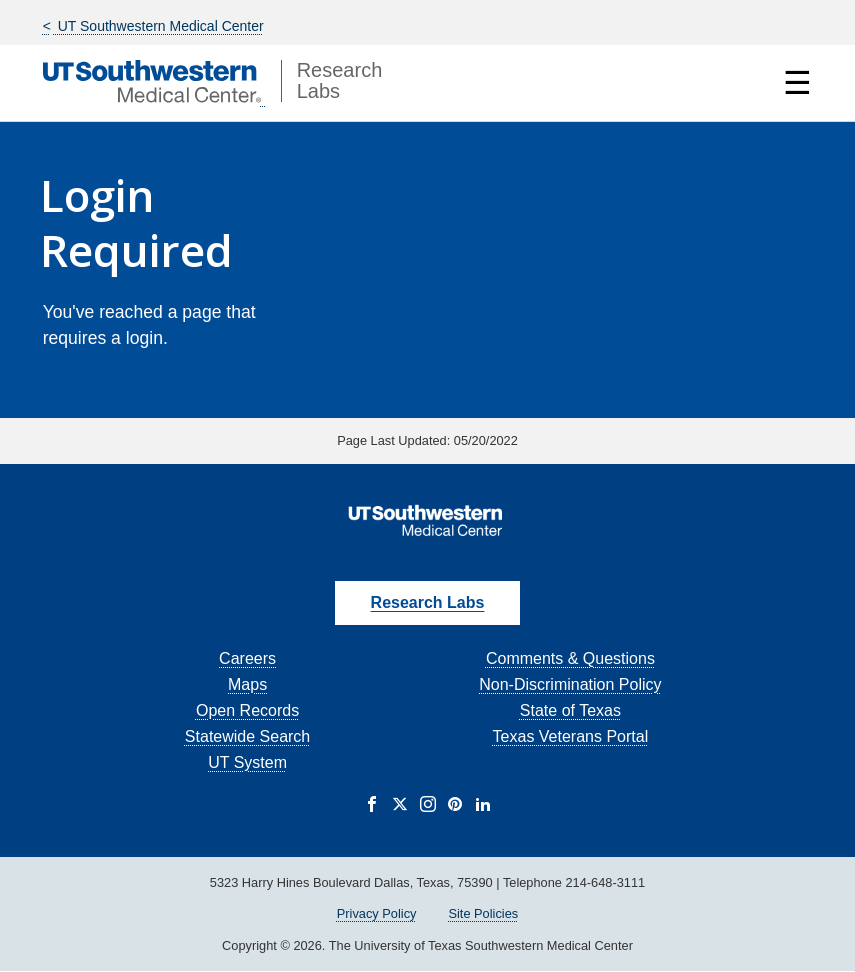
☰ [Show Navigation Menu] (797, 83)
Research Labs (428, 602)
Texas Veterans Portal (571, 736)
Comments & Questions (570, 658)
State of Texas (570, 710)
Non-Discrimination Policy (570, 684)
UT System (247, 762)
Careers (247, 658)
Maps (247, 684)
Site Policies (483, 913)
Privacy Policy (377, 913)
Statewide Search (247, 736)
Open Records (247, 710)
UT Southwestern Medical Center (159, 26)
